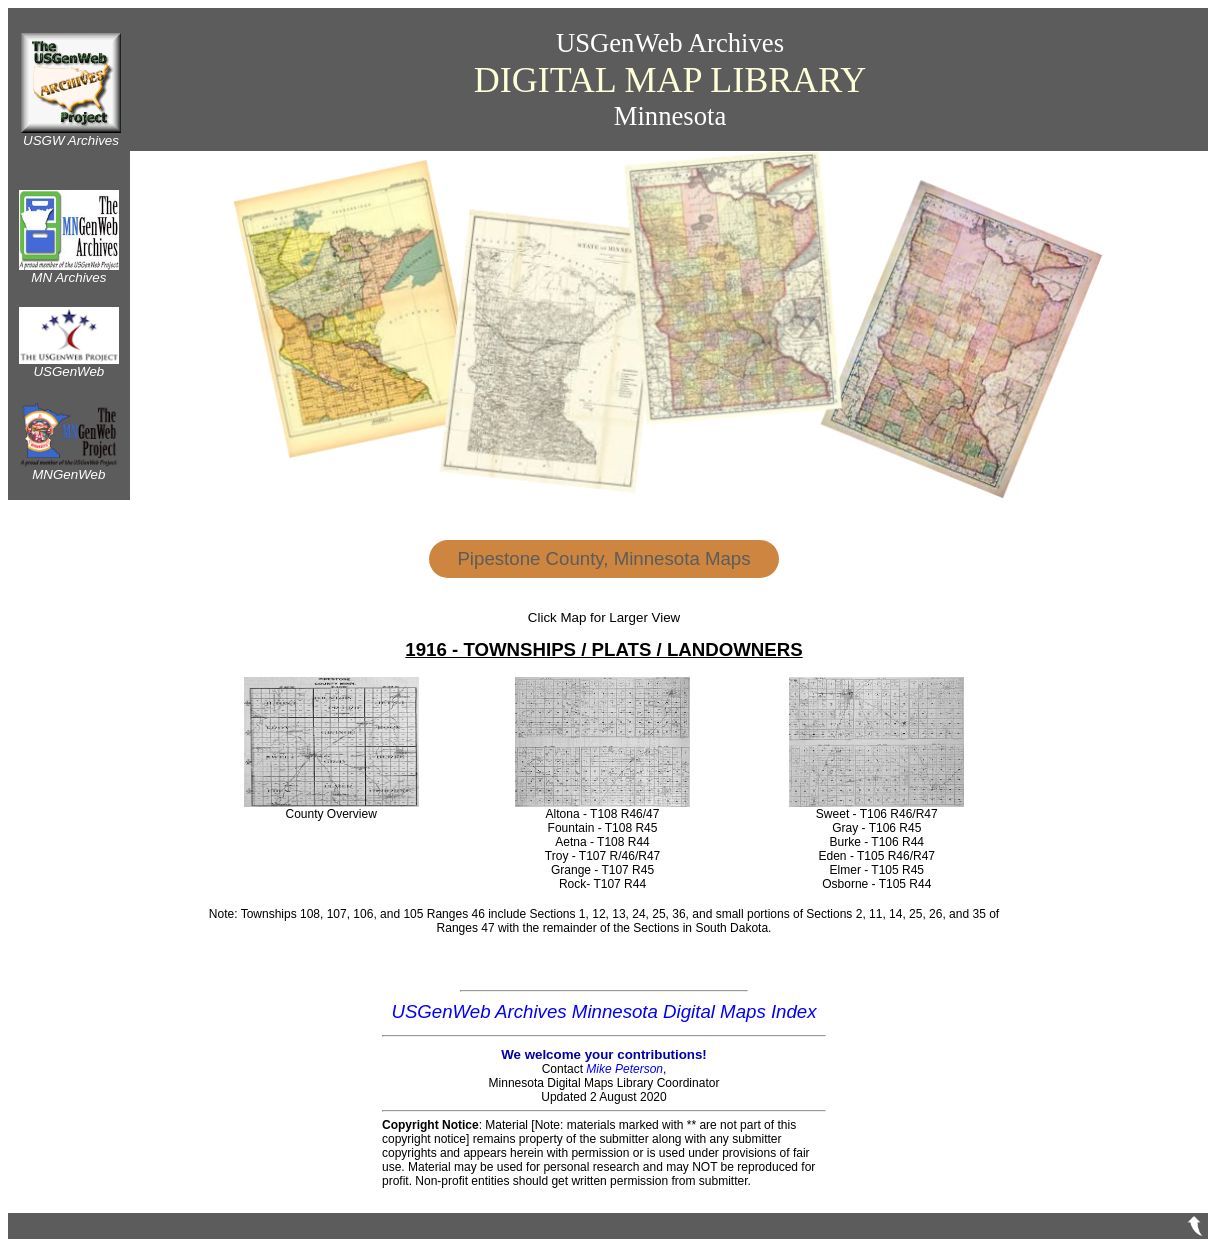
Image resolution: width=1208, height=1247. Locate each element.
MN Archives (69, 271)
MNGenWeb (69, 468)
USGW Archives (71, 134)
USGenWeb (69, 365)
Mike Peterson (624, 1069)
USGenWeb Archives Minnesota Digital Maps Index (603, 1011)
